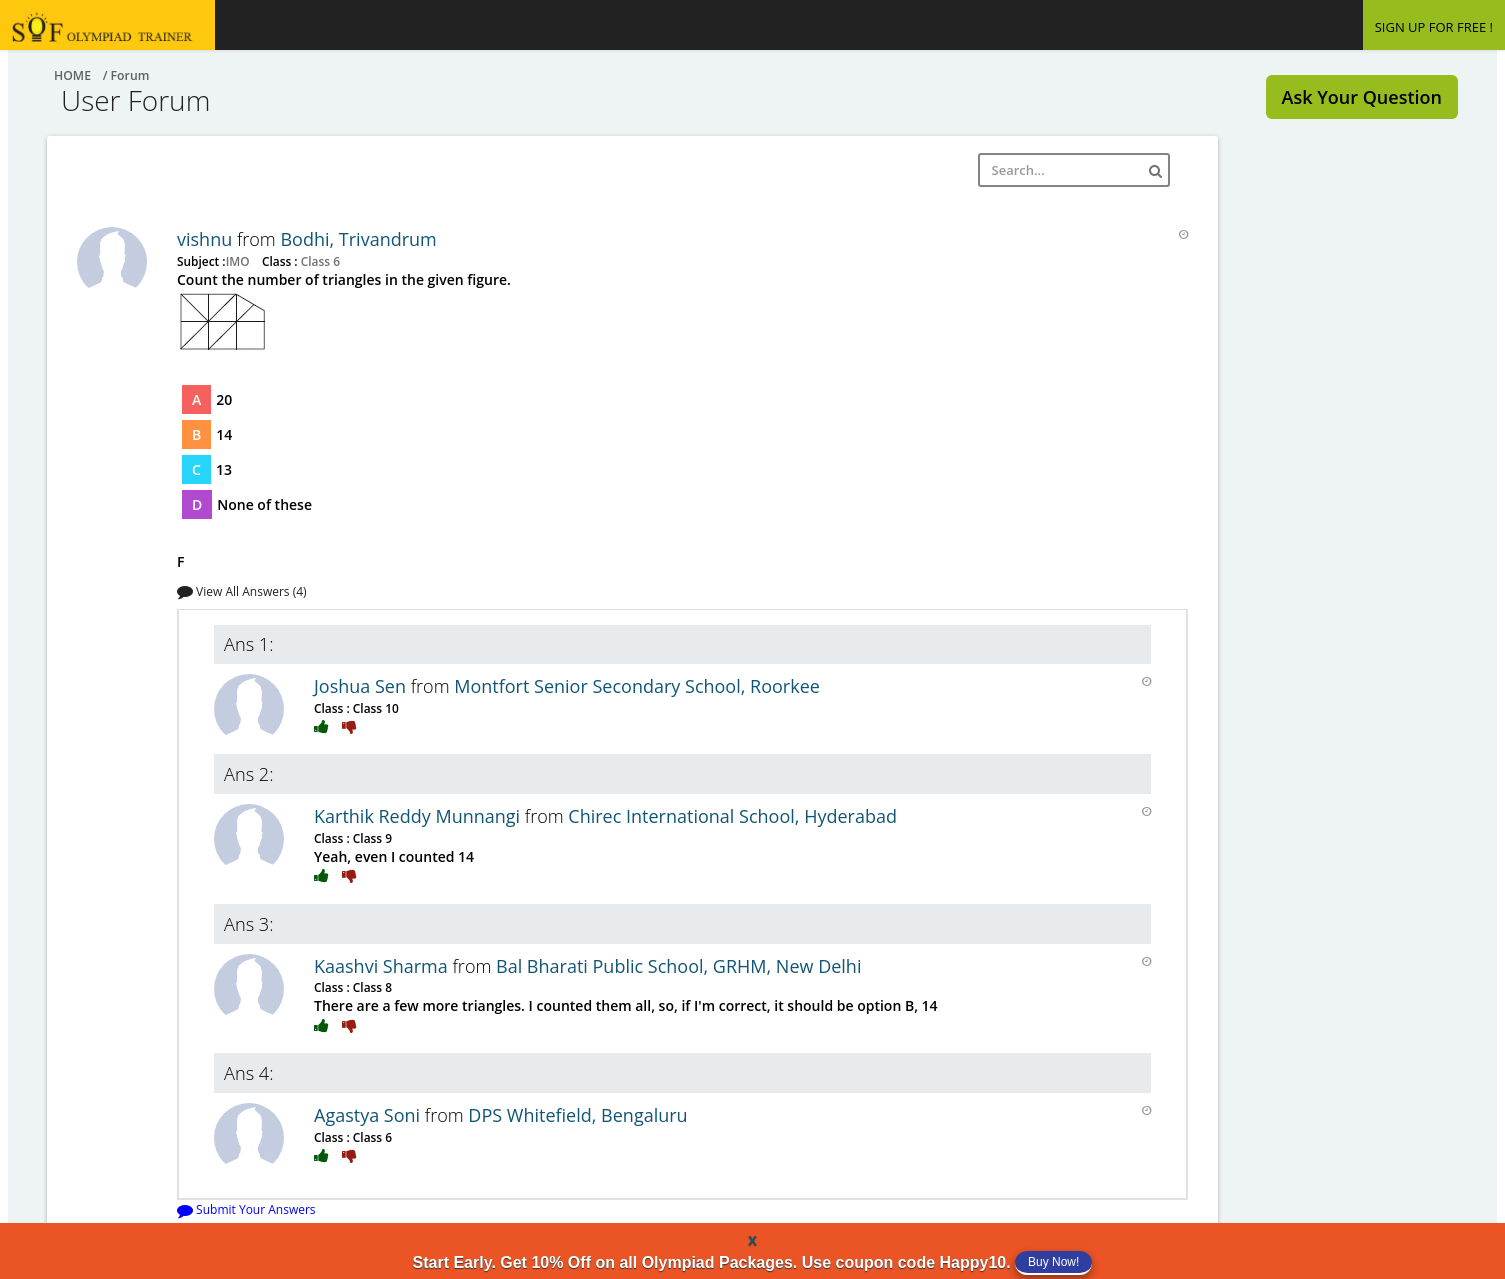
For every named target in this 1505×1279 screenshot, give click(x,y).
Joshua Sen (362, 686)
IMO (239, 261)
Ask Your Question (1362, 97)
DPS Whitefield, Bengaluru (577, 1115)
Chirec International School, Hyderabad (732, 816)
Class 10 (374, 708)
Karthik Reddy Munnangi (419, 816)
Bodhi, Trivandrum (358, 239)
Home (72, 75)
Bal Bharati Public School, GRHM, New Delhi (678, 966)
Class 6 (319, 261)
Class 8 (371, 987)
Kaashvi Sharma (383, 966)
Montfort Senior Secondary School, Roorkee (637, 686)
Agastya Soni (369, 1115)
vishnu (207, 239)
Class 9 (371, 838)
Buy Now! (1053, 1262)
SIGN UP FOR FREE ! (1434, 27)
